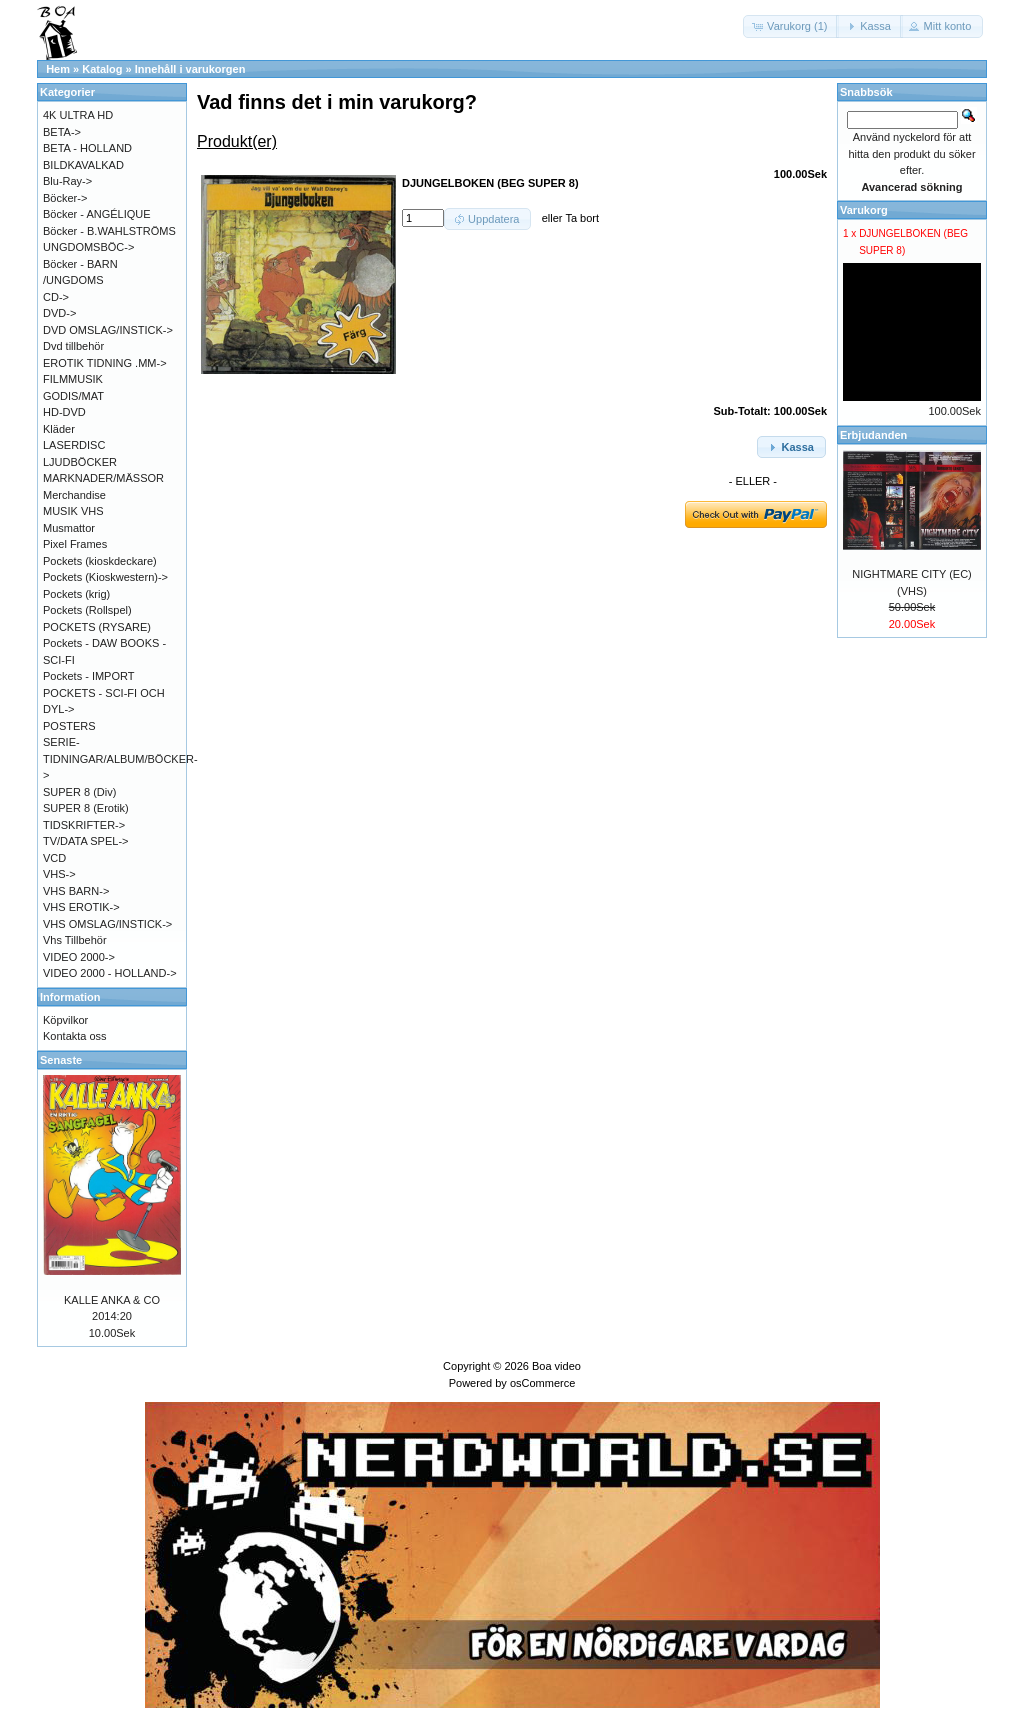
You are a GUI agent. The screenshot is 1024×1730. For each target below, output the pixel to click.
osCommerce (542, 1383)
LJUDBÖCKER (80, 462)
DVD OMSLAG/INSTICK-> (108, 330)
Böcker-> (65, 198)
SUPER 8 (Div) (79, 792)
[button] (791, 26)
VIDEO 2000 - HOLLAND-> (110, 973)
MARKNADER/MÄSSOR (103, 478)
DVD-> (59, 313)
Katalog (102, 69)
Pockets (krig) (76, 594)
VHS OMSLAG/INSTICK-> (107, 924)
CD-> (56, 297)
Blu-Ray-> (67, 181)
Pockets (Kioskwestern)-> (105, 577)
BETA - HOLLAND (87, 148)
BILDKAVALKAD (83, 165)
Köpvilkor (65, 1020)
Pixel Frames (75, 544)
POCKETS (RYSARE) (97, 627)
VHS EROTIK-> (81, 907)
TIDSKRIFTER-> (84, 825)
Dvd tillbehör (73, 346)
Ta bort (582, 218)
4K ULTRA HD (78, 115)
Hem (58, 69)
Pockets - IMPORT (88, 676)
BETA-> (62, 132)
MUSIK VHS (73, 511)
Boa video (556, 1366)
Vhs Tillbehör (75, 940)
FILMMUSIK (73, 379)
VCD (54, 858)
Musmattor (69, 528)
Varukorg (864, 210)
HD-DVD (64, 412)
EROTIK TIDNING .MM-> (105, 363)
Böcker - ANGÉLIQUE (97, 214)
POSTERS (69, 726)
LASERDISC (74, 445)
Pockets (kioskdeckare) (100, 561)
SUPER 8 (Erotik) (86, 808)
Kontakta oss (75, 1036)
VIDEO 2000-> (79, 957)
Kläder (59, 429)
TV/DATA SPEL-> (85, 841)
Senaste (61, 1060)
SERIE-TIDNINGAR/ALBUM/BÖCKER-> (120, 758)
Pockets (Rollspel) (87, 610)
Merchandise (74, 495)
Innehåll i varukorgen (190, 69)
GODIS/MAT (73, 396)
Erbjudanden (873, 435)
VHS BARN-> (76, 891)
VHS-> (59, 874)
